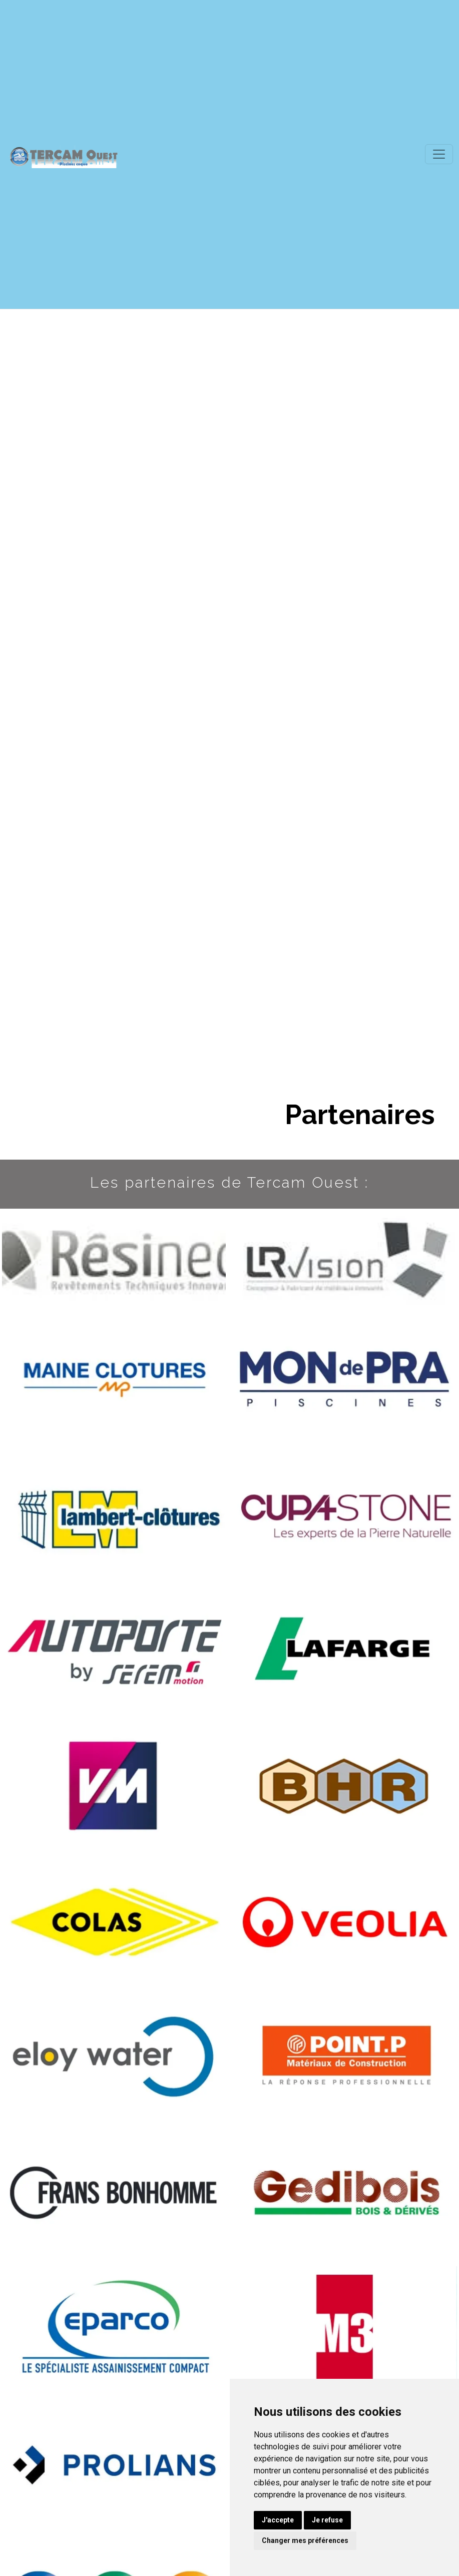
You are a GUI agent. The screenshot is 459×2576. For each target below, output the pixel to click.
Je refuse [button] (327, 2520)
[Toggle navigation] (439, 154)
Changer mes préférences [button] (305, 2540)
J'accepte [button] (278, 2520)
